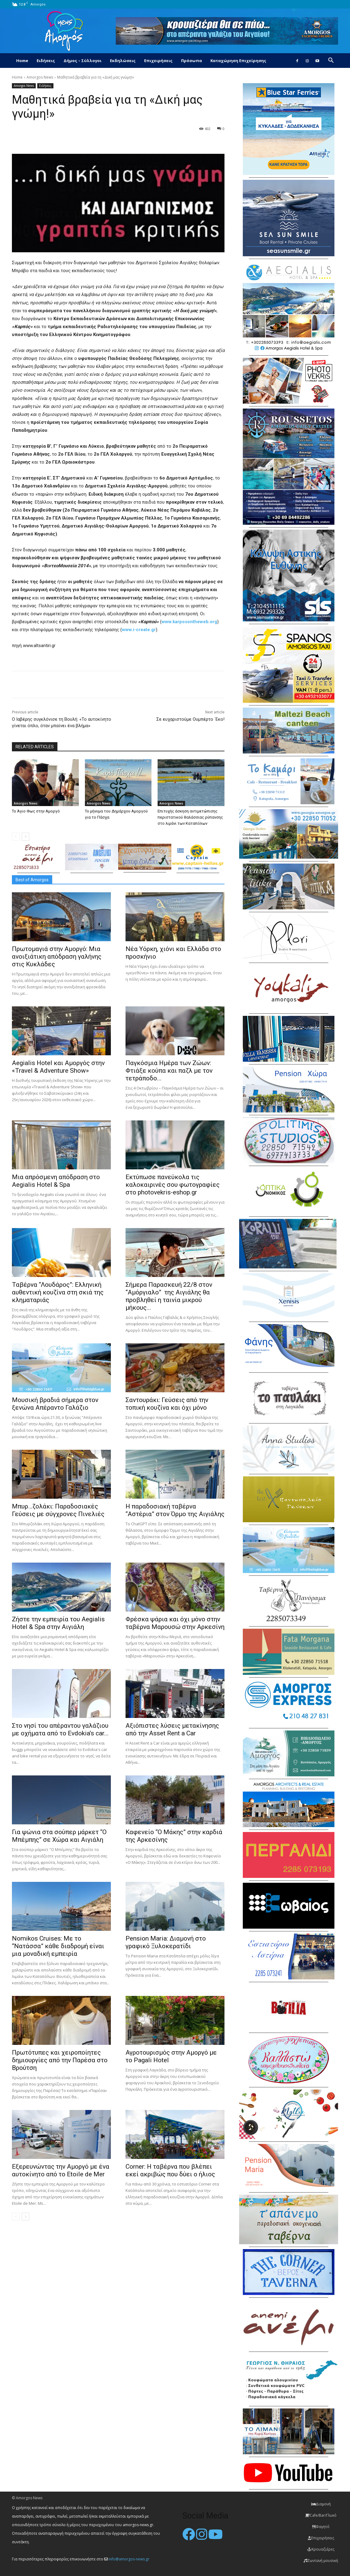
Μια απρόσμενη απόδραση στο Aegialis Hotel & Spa (56, 1180)
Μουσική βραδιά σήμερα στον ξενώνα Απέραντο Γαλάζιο (55, 1403)
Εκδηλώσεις (123, 60)
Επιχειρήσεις (158, 60)
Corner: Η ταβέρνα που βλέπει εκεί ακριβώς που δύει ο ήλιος (170, 2170)
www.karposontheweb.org (189, 621)
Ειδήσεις (46, 60)
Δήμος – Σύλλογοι (82, 60)
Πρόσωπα (191, 60)
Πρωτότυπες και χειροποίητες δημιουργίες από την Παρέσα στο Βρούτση (60, 2060)
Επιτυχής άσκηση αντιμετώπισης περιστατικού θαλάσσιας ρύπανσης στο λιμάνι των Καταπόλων (190, 817)
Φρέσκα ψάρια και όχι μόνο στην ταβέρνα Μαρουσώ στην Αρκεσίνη (175, 1623)
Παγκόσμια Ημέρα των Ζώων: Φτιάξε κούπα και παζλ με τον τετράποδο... (169, 1070)
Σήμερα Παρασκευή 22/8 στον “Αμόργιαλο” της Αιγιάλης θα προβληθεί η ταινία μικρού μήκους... (169, 1296)
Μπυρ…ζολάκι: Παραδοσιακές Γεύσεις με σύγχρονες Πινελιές (58, 1510)
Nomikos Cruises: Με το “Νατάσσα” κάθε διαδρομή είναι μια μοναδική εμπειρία (58, 1946)
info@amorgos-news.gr (129, 2559)
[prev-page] (16, 837)
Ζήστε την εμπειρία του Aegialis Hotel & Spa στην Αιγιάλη (58, 1623)
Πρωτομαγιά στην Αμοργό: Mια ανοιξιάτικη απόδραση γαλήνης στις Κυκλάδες (56, 956)
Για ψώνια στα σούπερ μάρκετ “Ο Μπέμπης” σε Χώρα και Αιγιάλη (59, 1835)
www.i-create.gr (139, 629)
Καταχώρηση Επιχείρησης (238, 60)
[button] (330, 61)
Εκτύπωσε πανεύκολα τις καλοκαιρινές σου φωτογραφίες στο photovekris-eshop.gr (173, 1184)
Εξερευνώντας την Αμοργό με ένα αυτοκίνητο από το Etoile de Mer (60, 2170)
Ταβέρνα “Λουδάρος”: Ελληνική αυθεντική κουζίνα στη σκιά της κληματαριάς (58, 1292)
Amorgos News (40, 77)
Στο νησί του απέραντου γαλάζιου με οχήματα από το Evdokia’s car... (60, 1729)
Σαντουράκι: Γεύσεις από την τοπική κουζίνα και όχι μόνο (167, 1403)
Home (22, 60)
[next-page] (25, 837)
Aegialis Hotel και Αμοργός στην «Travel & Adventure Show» (58, 1066)
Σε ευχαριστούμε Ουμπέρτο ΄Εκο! (190, 719)
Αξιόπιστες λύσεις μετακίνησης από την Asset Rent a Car (172, 1729)
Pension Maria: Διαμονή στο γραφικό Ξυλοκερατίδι (166, 1942)
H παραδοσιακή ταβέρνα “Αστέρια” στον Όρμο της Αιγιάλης (175, 1510)
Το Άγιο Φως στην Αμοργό (36, 811)
